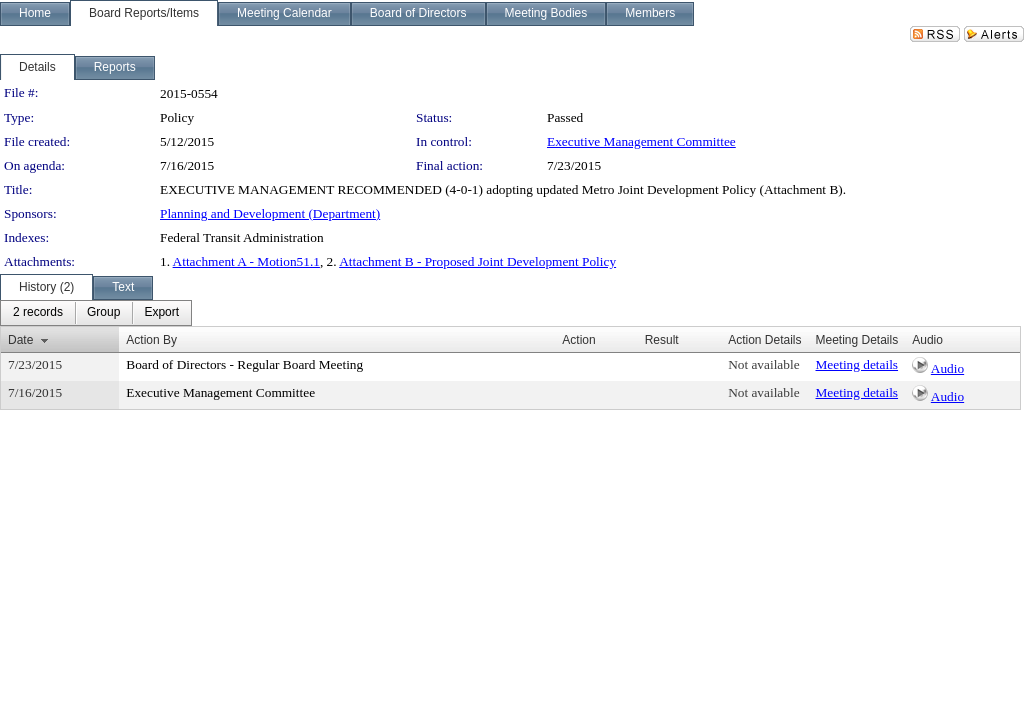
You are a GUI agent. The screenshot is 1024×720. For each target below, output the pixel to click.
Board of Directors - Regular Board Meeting (244, 364)
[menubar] (96, 313)
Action (578, 340)
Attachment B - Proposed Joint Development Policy (477, 261)
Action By (151, 340)
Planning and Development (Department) (270, 213)
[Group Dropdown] (103, 313)
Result (662, 340)
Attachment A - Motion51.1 (246, 261)
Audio (947, 368)
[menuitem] (38, 313)
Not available (763, 364)
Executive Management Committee (641, 141)
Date (20, 340)
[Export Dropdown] (161, 313)
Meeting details (857, 364)
